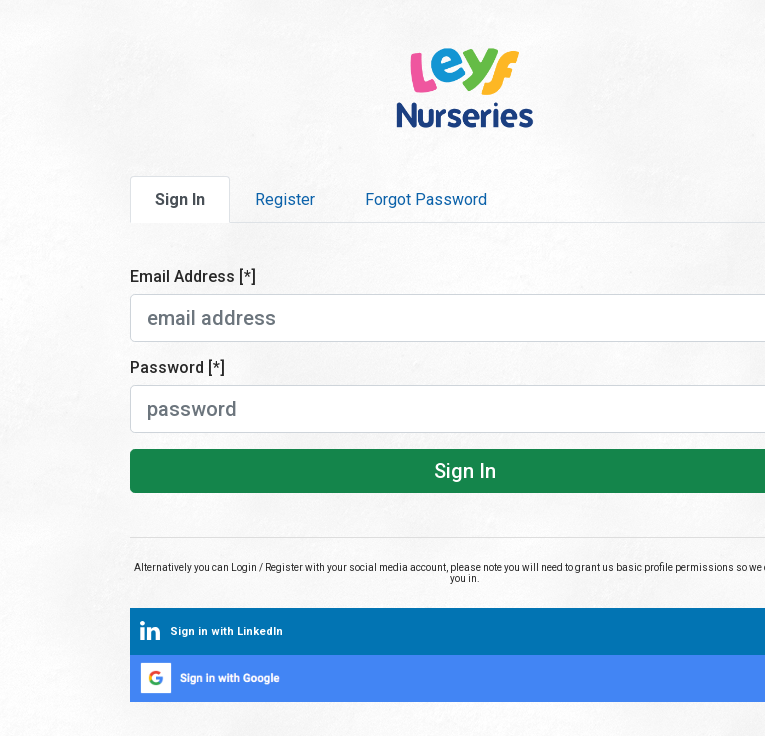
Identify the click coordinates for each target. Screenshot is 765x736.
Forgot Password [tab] (426, 199)
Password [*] (177, 367)
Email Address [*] (193, 276)
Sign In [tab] (180, 199)
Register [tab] (285, 199)
